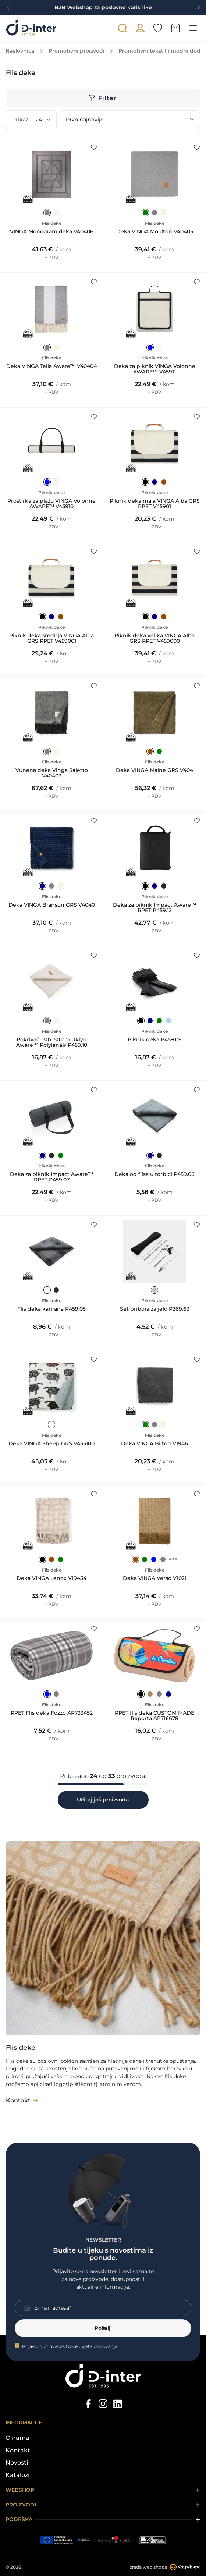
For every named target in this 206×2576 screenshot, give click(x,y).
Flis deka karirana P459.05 (51, 1309)
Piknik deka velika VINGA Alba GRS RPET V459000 (154, 638)
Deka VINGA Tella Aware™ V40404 (51, 366)
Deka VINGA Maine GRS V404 (154, 770)
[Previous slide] (8, 8)
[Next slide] (197, 8)
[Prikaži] (43, 120)
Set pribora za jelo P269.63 (154, 1309)
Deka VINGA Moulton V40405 (154, 231)
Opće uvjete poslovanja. (92, 2346)
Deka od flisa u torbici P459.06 (154, 1174)
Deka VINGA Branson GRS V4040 (51, 905)
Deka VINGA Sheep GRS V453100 (51, 1443)
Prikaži (21, 119)
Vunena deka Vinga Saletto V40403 (51, 773)
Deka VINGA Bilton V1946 (154, 1443)
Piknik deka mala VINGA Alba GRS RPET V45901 (155, 504)
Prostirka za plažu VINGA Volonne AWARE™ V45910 (51, 504)
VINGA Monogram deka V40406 (51, 231)
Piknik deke (154, 358)
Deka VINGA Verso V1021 (155, 1578)
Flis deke (51, 223)
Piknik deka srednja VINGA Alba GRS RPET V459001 (51, 638)
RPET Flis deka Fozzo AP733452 (52, 1713)
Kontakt (18, 2450)
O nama (17, 2438)
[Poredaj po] (130, 120)
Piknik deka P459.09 (155, 1039)
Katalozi (17, 2475)
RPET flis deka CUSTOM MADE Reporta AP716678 (154, 1716)
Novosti (17, 2462)
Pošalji (103, 2328)
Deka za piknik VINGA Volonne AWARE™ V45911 (154, 369)
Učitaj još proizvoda (103, 1799)
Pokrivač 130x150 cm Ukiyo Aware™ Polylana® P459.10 (51, 1042)
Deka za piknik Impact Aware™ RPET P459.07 (51, 1177)
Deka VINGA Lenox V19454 (51, 1578)
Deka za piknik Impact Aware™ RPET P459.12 (154, 908)
